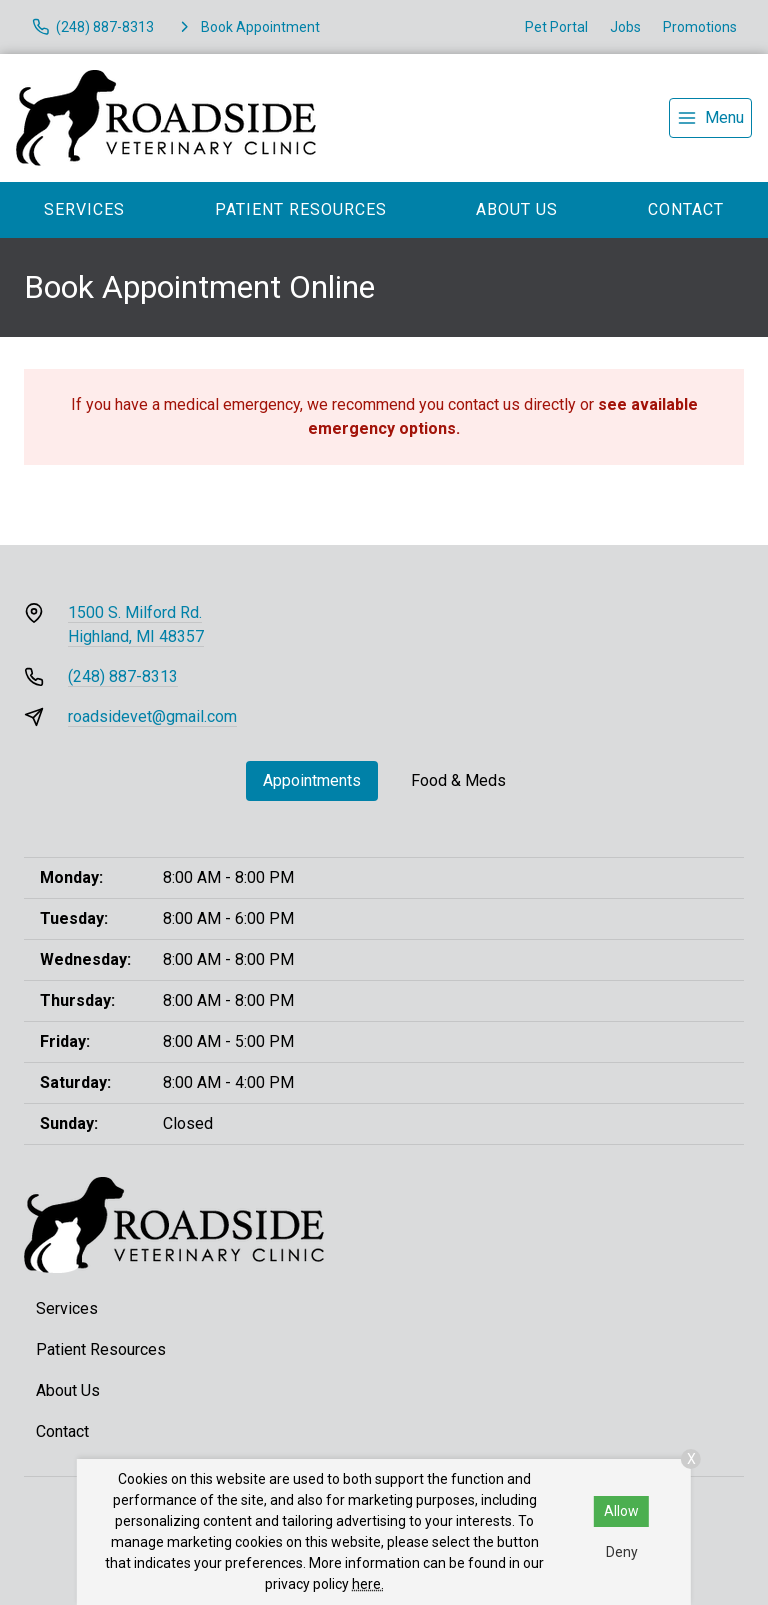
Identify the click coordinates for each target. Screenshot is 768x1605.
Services (84, 209)
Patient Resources (301, 209)
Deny (622, 1552)
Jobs (625, 27)
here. (368, 1584)
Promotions (700, 27)
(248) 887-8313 (123, 676)
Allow (621, 1511)
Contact (686, 209)
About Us (517, 209)
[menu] (710, 118)
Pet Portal (556, 27)
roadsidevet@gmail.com (152, 716)
